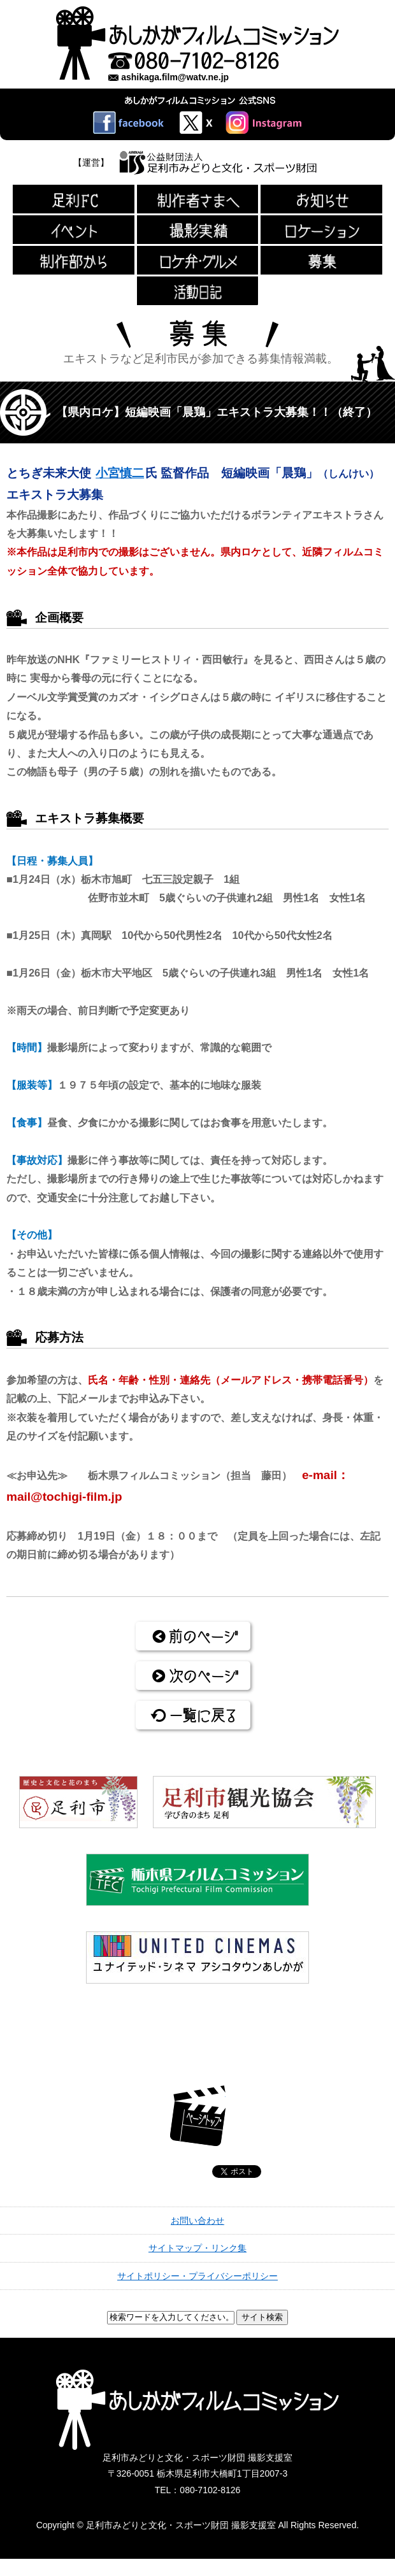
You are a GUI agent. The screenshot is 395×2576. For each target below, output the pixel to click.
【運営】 (91, 162)
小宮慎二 (120, 473)
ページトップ (198, 2116)
